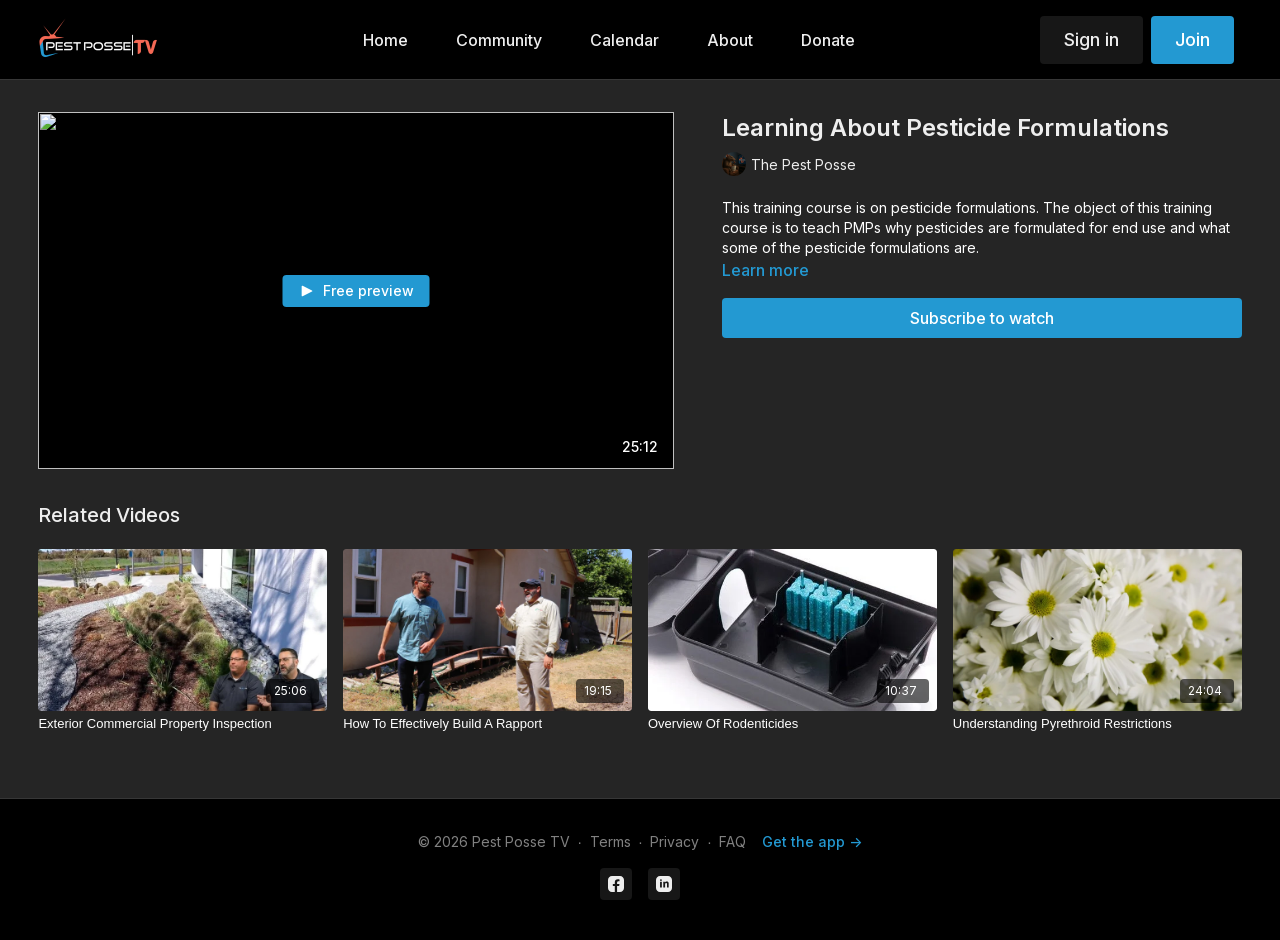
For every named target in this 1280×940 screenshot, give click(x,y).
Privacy (674, 841)
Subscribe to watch (982, 318)
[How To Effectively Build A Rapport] (487, 724)
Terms (610, 841)
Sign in (1091, 39)
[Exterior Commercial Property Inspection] (182, 724)
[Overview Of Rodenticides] (792, 724)
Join (1192, 39)
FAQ (732, 841)
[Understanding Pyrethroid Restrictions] (1097, 724)
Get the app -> (812, 841)
